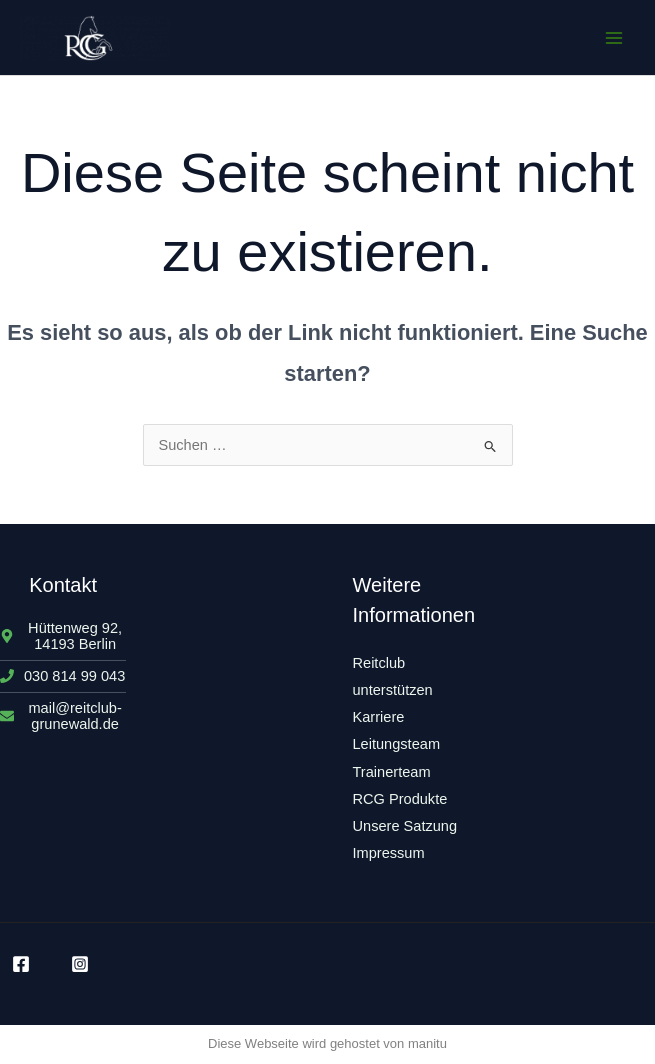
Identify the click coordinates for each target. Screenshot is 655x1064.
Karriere (379, 717)
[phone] (62, 676)
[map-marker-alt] (63, 636)
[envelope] (63, 716)
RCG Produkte (400, 799)
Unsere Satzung (405, 826)
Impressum (389, 853)
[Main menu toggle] (614, 38)
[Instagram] (80, 964)
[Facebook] (21, 964)
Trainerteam (392, 772)
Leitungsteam (397, 744)
